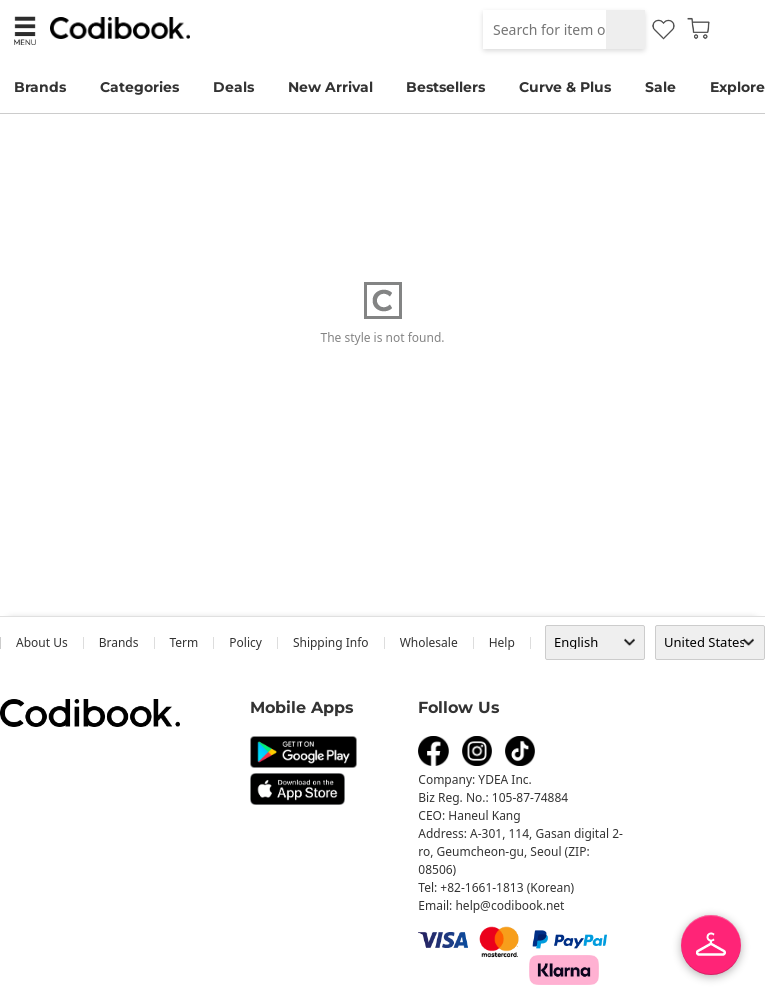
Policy (245, 642)
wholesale (429, 642)
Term (184, 642)
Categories (139, 87)
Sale (660, 87)
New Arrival (330, 87)
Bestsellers (445, 87)
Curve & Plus (565, 87)
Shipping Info (331, 642)
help (502, 642)
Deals (233, 87)
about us (42, 642)
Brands (40, 87)
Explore (737, 87)
